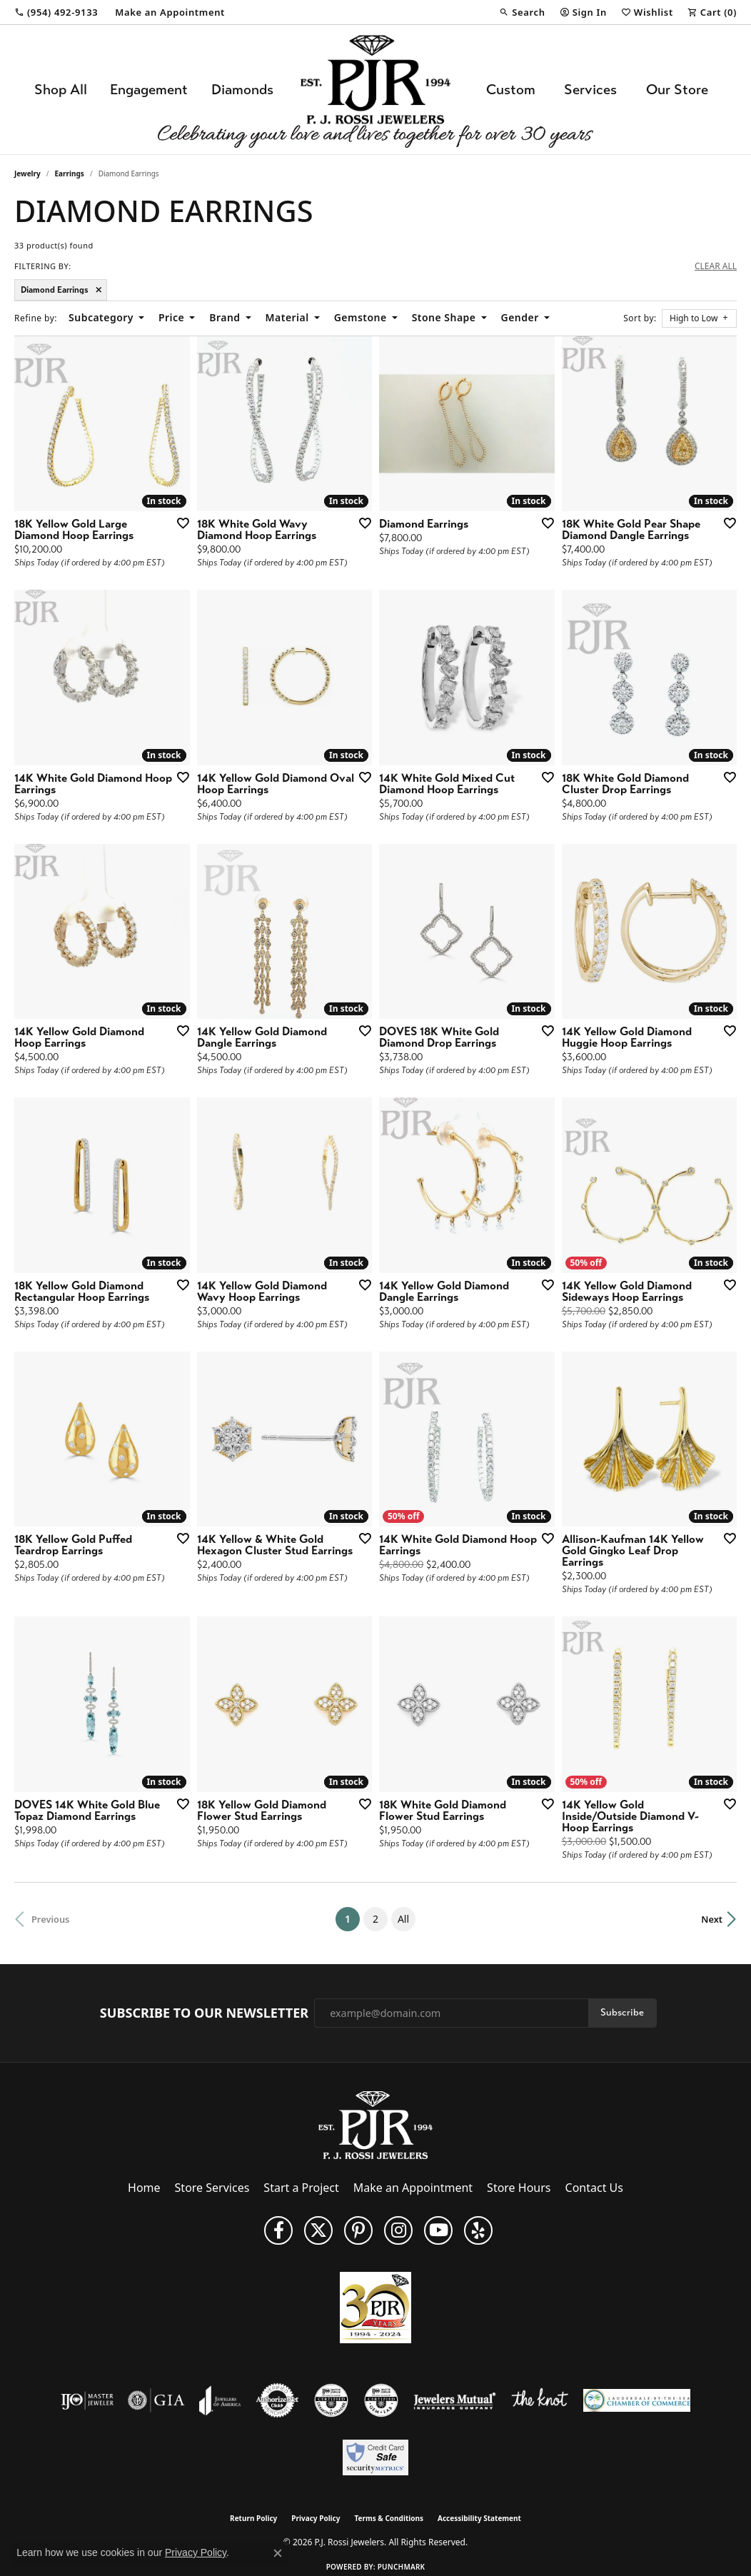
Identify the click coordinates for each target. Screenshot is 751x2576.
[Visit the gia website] (156, 2400)
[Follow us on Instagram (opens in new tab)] (398, 2230)
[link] (56, 12)
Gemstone (360, 317)
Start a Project (300, 2187)
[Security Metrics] (375, 2457)
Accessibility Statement (479, 2518)
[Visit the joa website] (220, 2400)
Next (711, 1919)
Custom (510, 90)
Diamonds (242, 90)
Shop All (60, 90)
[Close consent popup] (277, 2553)
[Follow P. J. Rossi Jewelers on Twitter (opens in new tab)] (318, 2230)
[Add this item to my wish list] (178, 522)
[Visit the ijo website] (87, 2400)
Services (590, 90)
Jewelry (27, 173)
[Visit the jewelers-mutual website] (454, 2400)
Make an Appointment (413, 2187)
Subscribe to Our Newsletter (204, 2013)
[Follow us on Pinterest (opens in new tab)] (358, 2230)
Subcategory (101, 317)
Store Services (212, 2187)
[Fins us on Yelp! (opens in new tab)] (478, 2230)
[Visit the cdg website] (331, 2400)
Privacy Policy (315, 2518)
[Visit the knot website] (539, 2400)
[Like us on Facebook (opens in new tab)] (278, 2230)
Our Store (677, 90)
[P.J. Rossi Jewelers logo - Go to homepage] (375, 89)
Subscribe (622, 2012)
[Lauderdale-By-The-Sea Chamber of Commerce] (636, 2400)
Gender (520, 317)
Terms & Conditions (388, 2518)
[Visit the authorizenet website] (278, 2400)
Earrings (69, 173)
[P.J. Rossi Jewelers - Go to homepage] (375, 2124)
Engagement (149, 90)
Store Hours (518, 2187)
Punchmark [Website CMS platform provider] (401, 2567)
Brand (224, 317)
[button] (522, 12)
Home (144, 2187)
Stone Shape (444, 317)
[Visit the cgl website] (381, 2400)
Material (287, 317)
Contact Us (594, 2187)
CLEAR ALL (716, 266)
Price (171, 317)
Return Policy (253, 2518)
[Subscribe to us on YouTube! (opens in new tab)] (438, 2230)
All (403, 1919)
